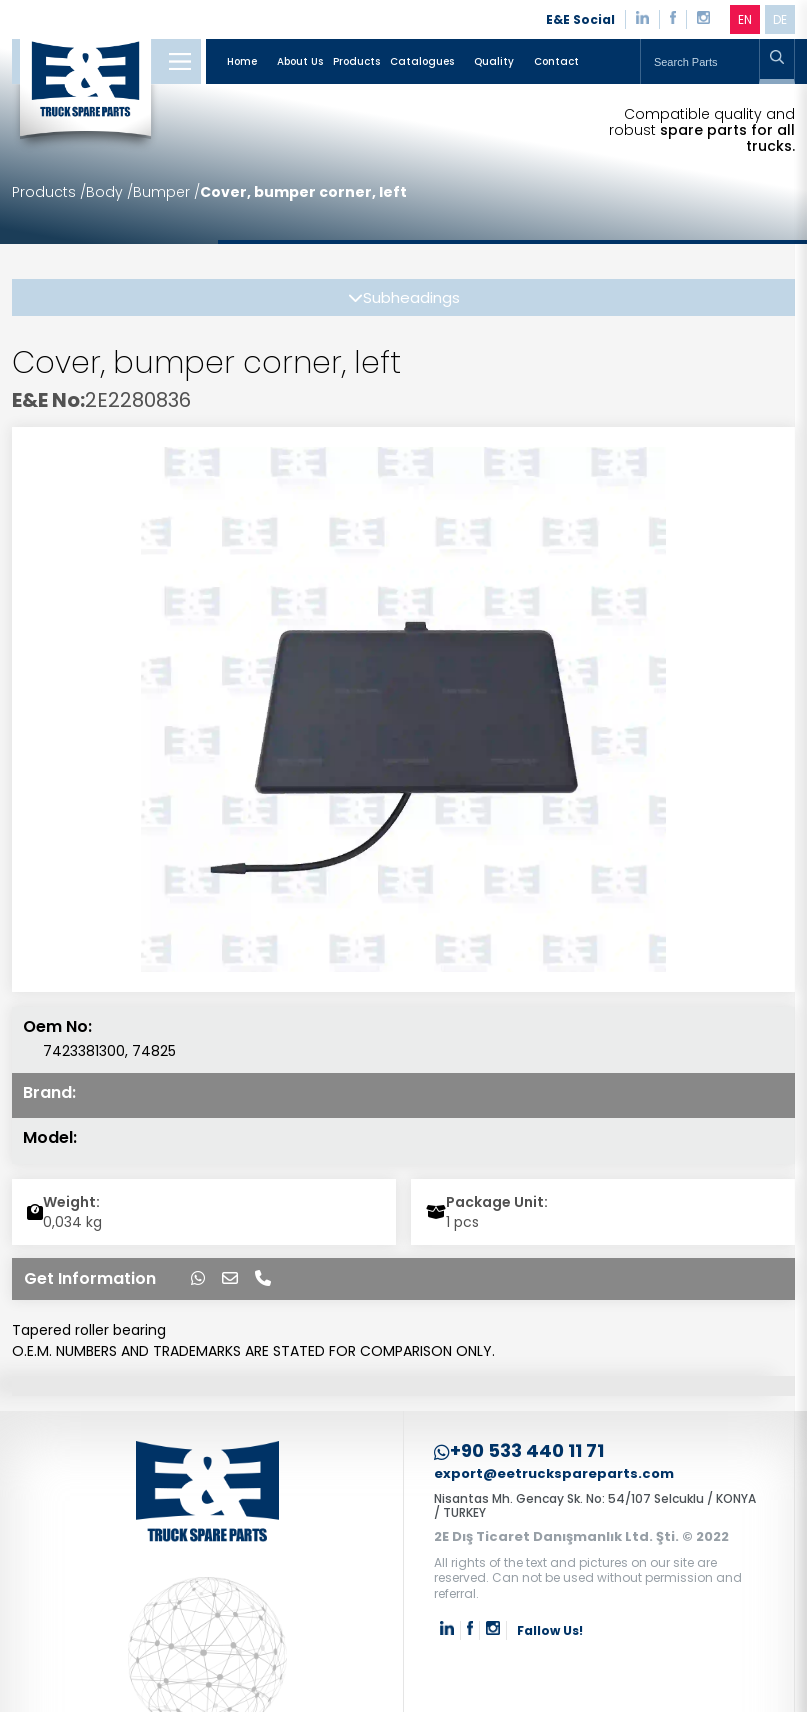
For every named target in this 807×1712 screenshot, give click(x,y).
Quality (494, 61)
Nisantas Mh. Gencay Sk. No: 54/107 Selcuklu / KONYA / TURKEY (595, 1505)
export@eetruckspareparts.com (554, 1474)
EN (745, 19)
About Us (300, 61)
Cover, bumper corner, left (303, 192)
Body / (109, 192)
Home (242, 61)
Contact (556, 61)
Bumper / (166, 192)
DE (780, 19)
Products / (49, 192)
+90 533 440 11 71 (519, 1451)
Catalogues (422, 61)
